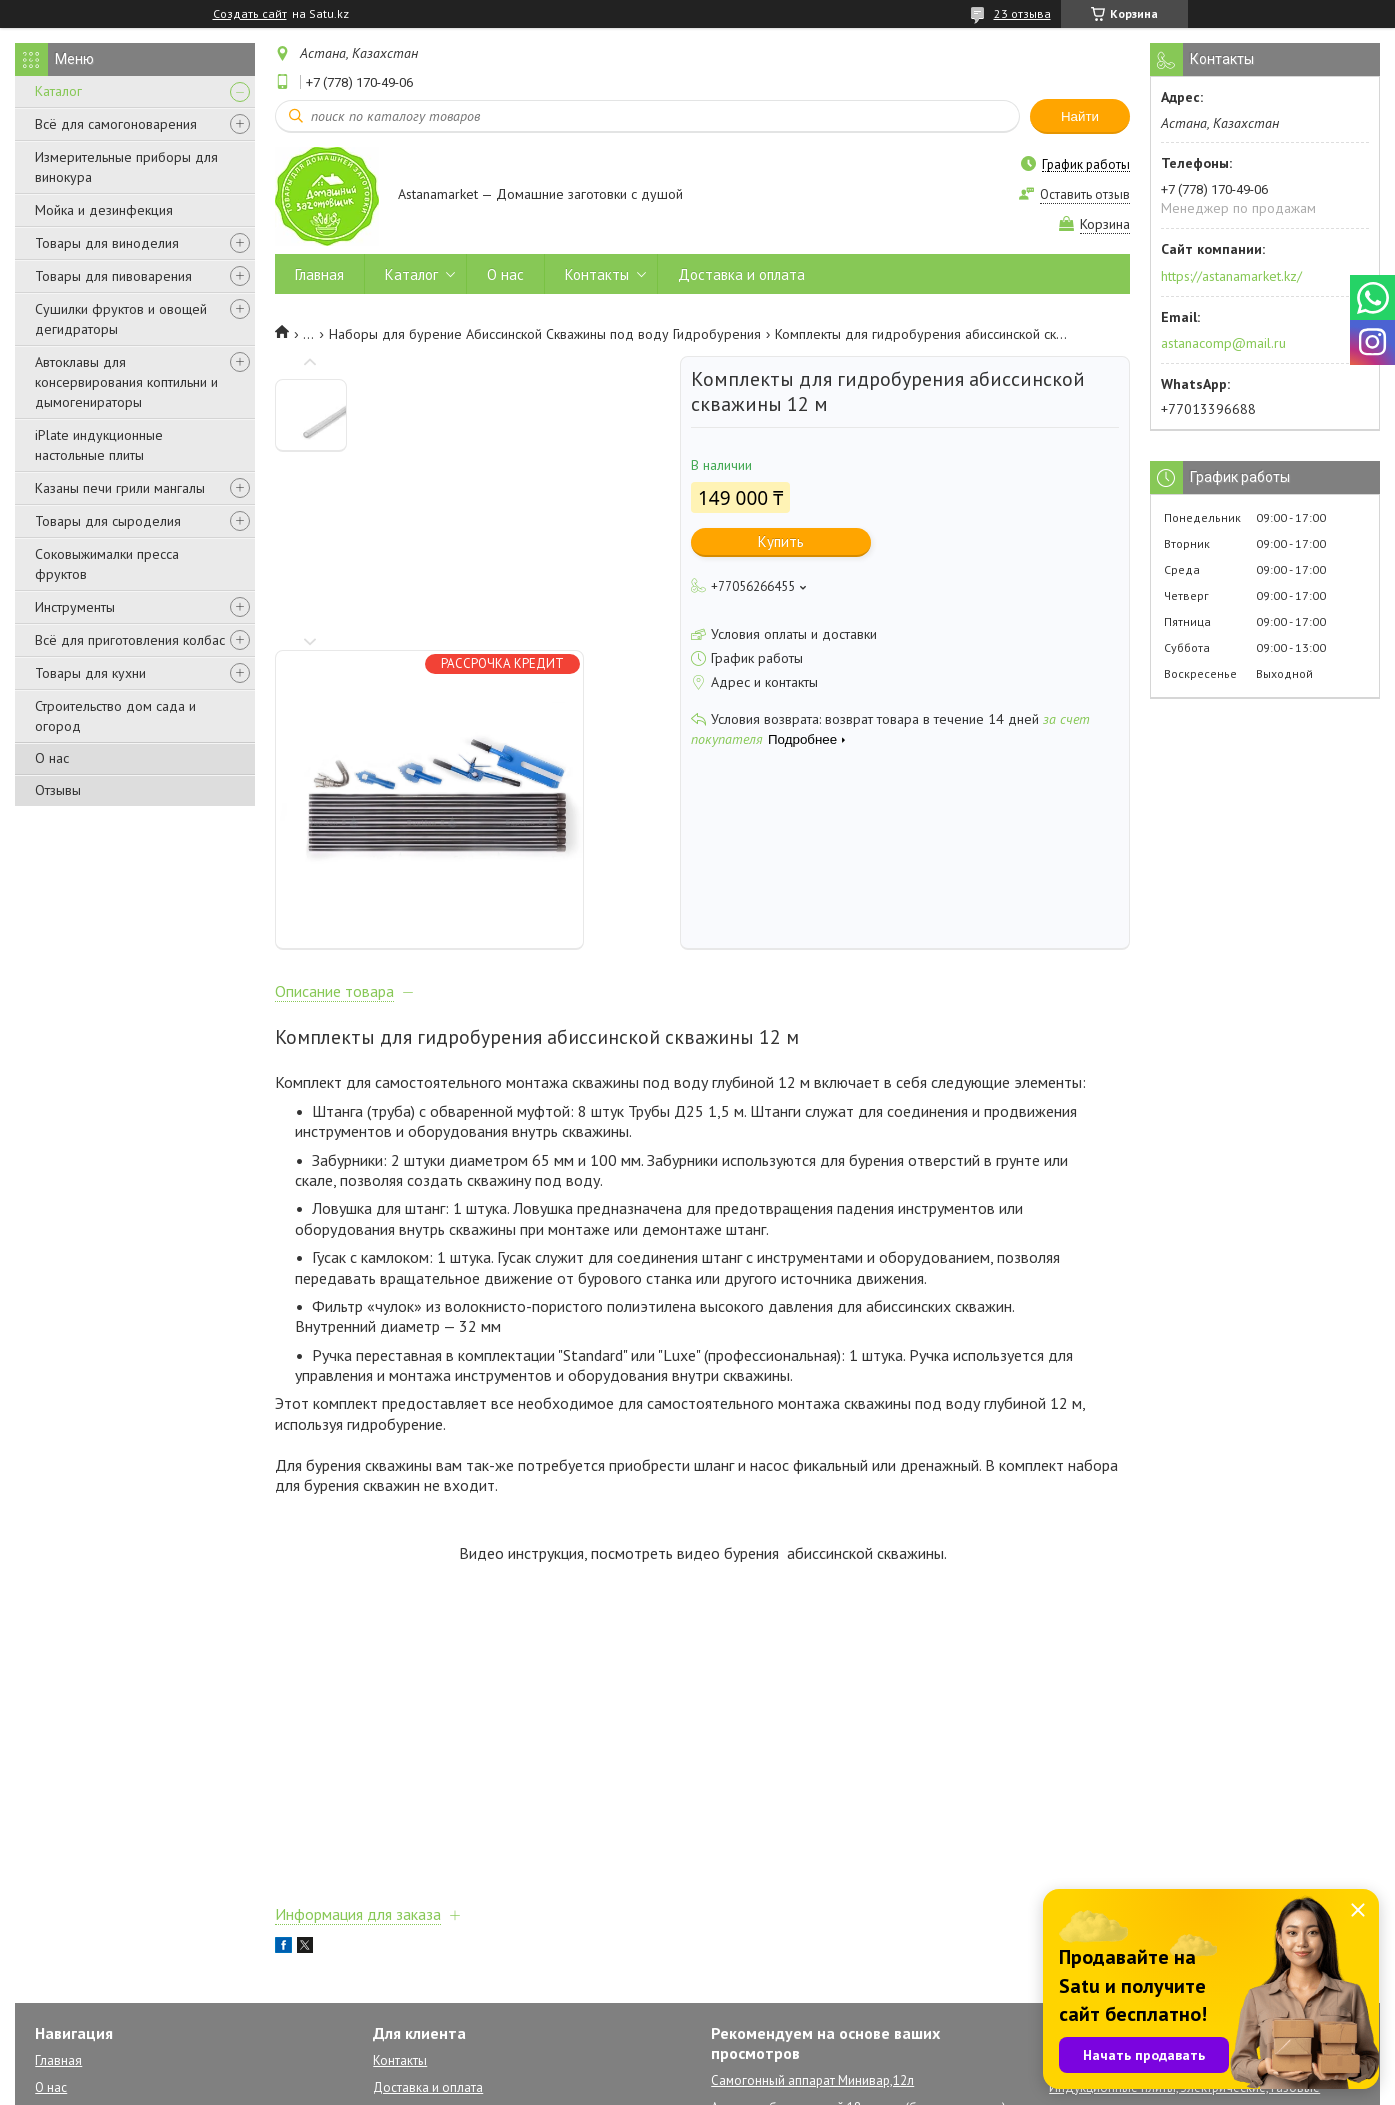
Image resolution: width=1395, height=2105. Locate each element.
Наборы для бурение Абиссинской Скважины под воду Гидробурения (545, 334)
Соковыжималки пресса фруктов (107, 564)
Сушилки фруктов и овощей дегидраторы (121, 319)
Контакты (597, 274)
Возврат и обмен (422, 1972)
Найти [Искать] (1080, 116)
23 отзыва (1022, 13)
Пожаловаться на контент (976, 2085)
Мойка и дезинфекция (104, 210)
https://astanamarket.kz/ (1231, 276)
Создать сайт (250, 14)
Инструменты (75, 607)
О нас (52, 758)
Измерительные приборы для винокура (126, 167)
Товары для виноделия (107, 243)
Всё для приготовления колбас (130, 640)
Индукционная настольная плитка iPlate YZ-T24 (850, 1965)
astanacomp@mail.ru (1223, 343)
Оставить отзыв (1085, 194)
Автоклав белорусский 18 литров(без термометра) (858, 1938)
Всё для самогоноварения (116, 124)
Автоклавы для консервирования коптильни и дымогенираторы (126, 382)
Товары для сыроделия (108, 521)
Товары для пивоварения (113, 276)
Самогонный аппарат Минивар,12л (812, 1911)
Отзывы (58, 790)
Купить (781, 541)
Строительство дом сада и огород (115, 716)
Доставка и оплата (741, 274)
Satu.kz (785, 2067)
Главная (319, 274)
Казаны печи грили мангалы (120, 488)
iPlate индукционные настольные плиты (99, 445)
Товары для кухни (90, 673)
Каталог (58, 91)
